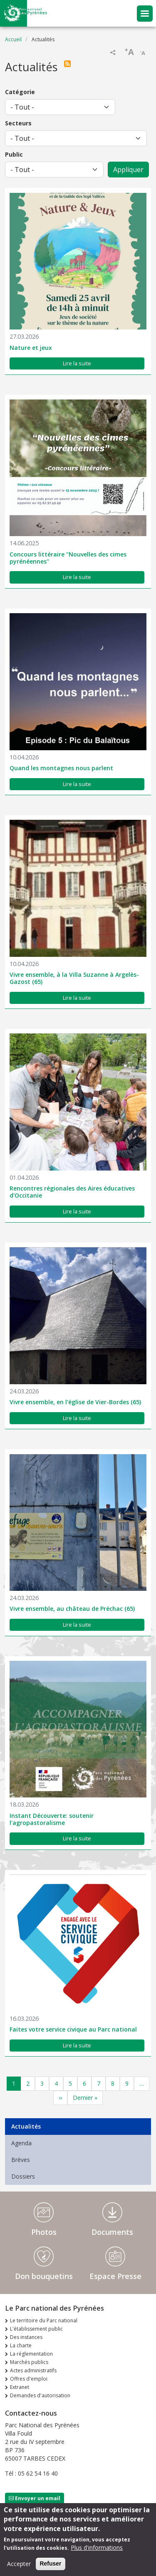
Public (14, 154)
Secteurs (18, 123)
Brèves (20, 2160)
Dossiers (23, 2176)
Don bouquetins (44, 2276)
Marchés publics (29, 2362)
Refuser (50, 2568)
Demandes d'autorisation (40, 2395)
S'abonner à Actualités (69, 63)
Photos (44, 2232)
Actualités (26, 2126)
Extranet (19, 2387)
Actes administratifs (33, 2370)
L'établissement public (36, 2328)
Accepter (19, 2569)
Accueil (13, 39)
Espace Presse (115, 2276)
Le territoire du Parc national (43, 2320)
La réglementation (31, 2353)
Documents (112, 2232)
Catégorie (20, 92)
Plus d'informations (97, 2552)
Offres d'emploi (28, 2378)
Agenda (21, 2143)
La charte (21, 2345)
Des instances (26, 2337)
